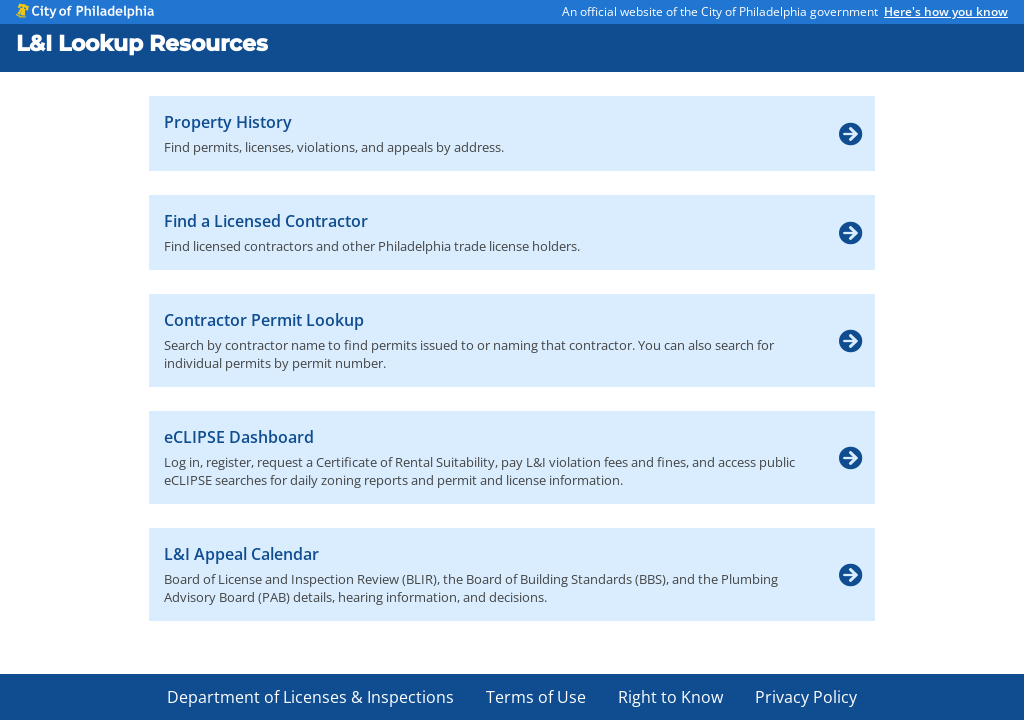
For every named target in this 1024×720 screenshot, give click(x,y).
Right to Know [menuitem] (670, 697)
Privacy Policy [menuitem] (806, 697)
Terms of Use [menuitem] (536, 697)
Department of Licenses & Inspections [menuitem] (310, 697)
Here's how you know (946, 11)
